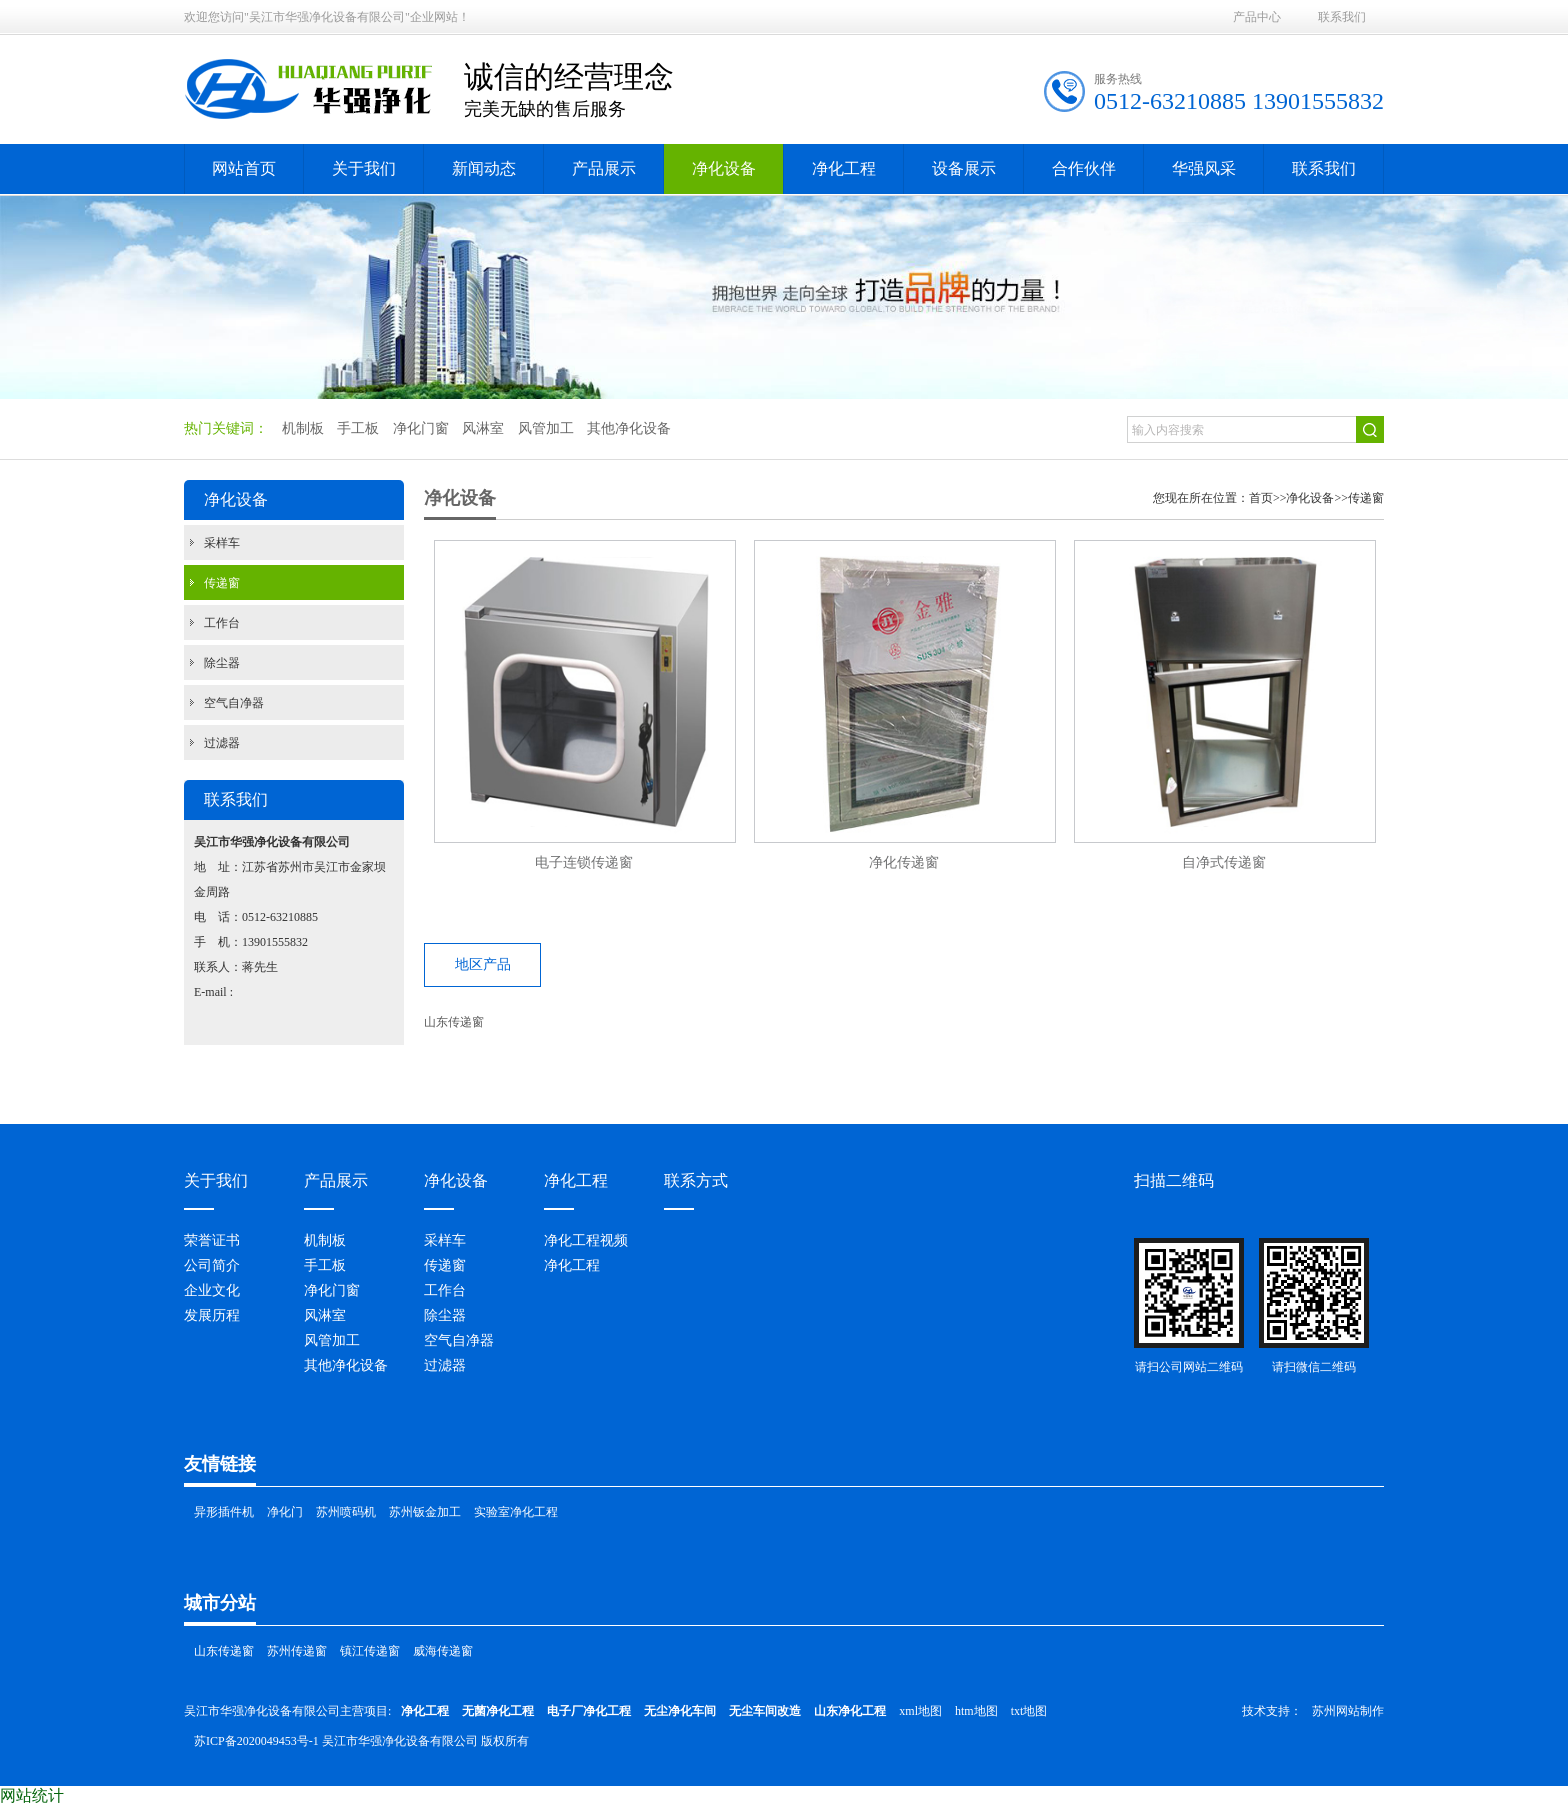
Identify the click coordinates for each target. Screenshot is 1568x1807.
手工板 (325, 1265)
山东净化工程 (850, 1711)
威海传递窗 (443, 1651)
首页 (1261, 498)
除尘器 (222, 663)
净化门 (285, 1512)
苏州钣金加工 (425, 1512)
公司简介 (212, 1265)
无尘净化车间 (680, 1711)
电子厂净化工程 (589, 1711)
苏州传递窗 (297, 1651)
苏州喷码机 (346, 1512)
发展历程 (212, 1315)
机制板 (325, 1240)
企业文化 (212, 1290)
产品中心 (1257, 17)
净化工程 (572, 1265)
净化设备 (1310, 498)
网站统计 (32, 1795)
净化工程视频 (586, 1240)
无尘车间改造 (765, 1711)
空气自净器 (234, 703)
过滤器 (222, 743)
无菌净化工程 (498, 1711)
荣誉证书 (212, 1240)
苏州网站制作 (1348, 1711)
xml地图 (920, 1711)
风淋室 (325, 1315)
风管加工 (332, 1340)
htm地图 (976, 1711)
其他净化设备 (346, 1365)
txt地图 (1029, 1711)
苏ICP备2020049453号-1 (256, 1741)
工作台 (222, 623)
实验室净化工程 (516, 1512)
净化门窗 (332, 1290)
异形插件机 (224, 1512)
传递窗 (222, 583)
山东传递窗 (454, 1022)
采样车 (222, 543)
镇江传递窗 (370, 1651)
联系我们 (1342, 17)
